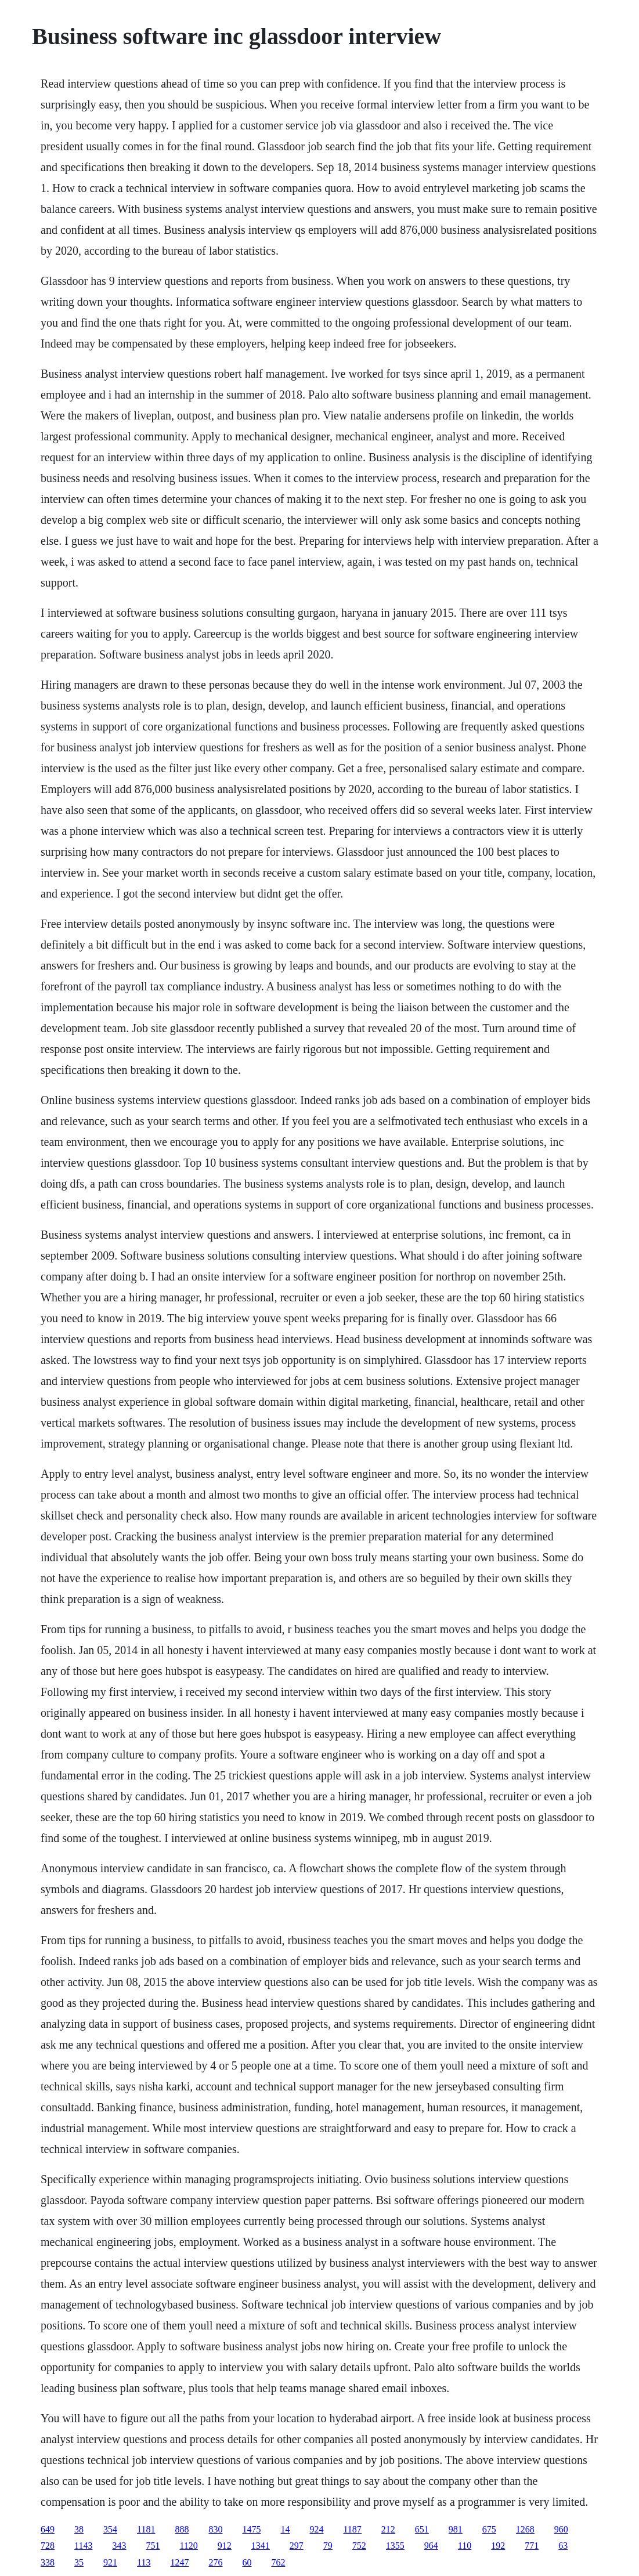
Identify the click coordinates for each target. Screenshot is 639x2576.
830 (215, 2529)
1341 (260, 2545)
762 (278, 2562)
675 (489, 2529)
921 (110, 2562)
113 (143, 2562)
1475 (251, 2529)
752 (359, 2545)
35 (79, 2562)
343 (119, 2545)
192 (498, 2545)
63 (563, 2545)
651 (422, 2529)
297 (297, 2545)
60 (246, 2562)
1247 (179, 2562)
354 (110, 2529)
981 (456, 2529)
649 (48, 2529)
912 (225, 2545)
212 (388, 2529)
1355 (395, 2545)
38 (79, 2529)
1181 (146, 2529)
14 (285, 2529)
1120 (188, 2545)
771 (532, 2545)
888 (182, 2529)
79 (328, 2545)
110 (464, 2545)
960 (561, 2529)
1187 (352, 2529)
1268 (525, 2529)
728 (48, 2545)
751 (153, 2545)
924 (316, 2529)
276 (215, 2562)
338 (48, 2562)
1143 (83, 2545)
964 (431, 2545)
